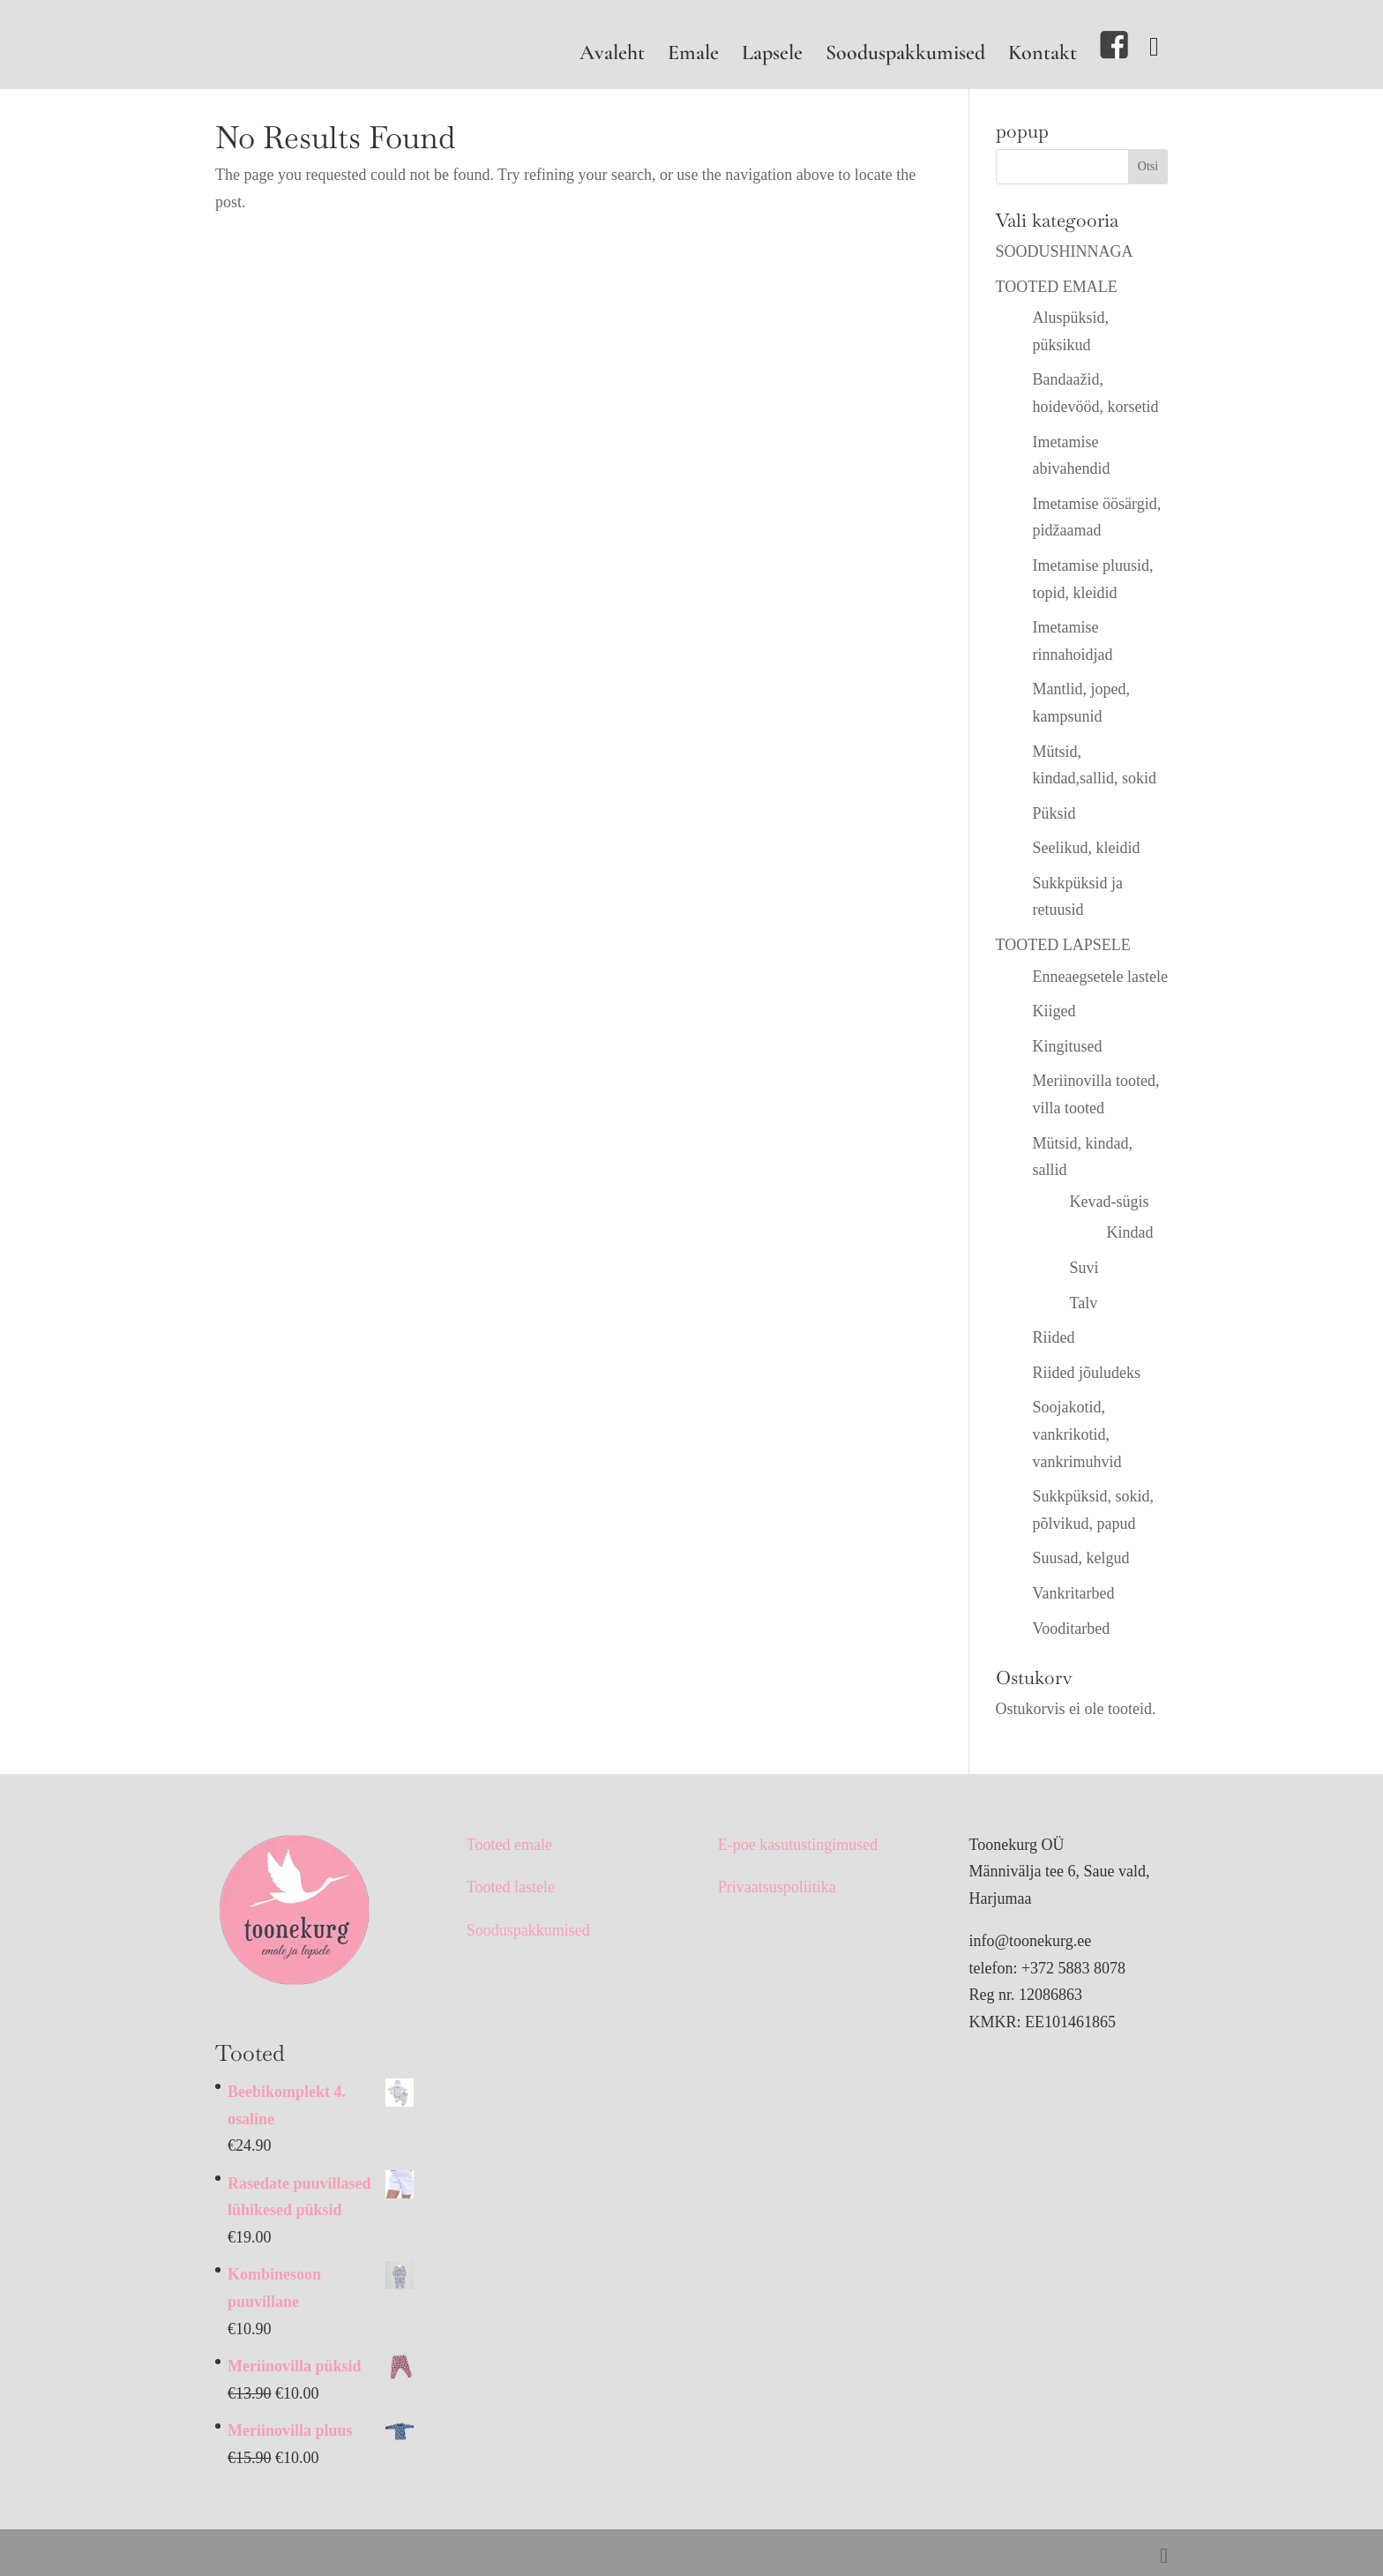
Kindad (1130, 1232)
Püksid (1054, 813)
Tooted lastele (511, 1887)
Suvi (1084, 1268)
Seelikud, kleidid (1086, 848)
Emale (693, 56)
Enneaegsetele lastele (1100, 976)
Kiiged (1054, 1011)
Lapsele (772, 56)
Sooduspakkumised (905, 56)
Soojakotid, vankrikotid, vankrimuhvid (1077, 1434)
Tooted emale (509, 1844)
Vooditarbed (1071, 1628)
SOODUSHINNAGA (1064, 251)
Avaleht (612, 56)
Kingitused (1068, 1046)
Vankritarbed (1074, 1593)
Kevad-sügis (1109, 1201)
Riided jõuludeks (1087, 1373)
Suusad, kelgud (1081, 1558)
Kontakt (1042, 56)
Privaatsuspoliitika (777, 1887)
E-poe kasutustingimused (798, 1844)
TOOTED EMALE (1057, 287)
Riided (1054, 1337)
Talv (1084, 1303)
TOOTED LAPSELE (1063, 945)
